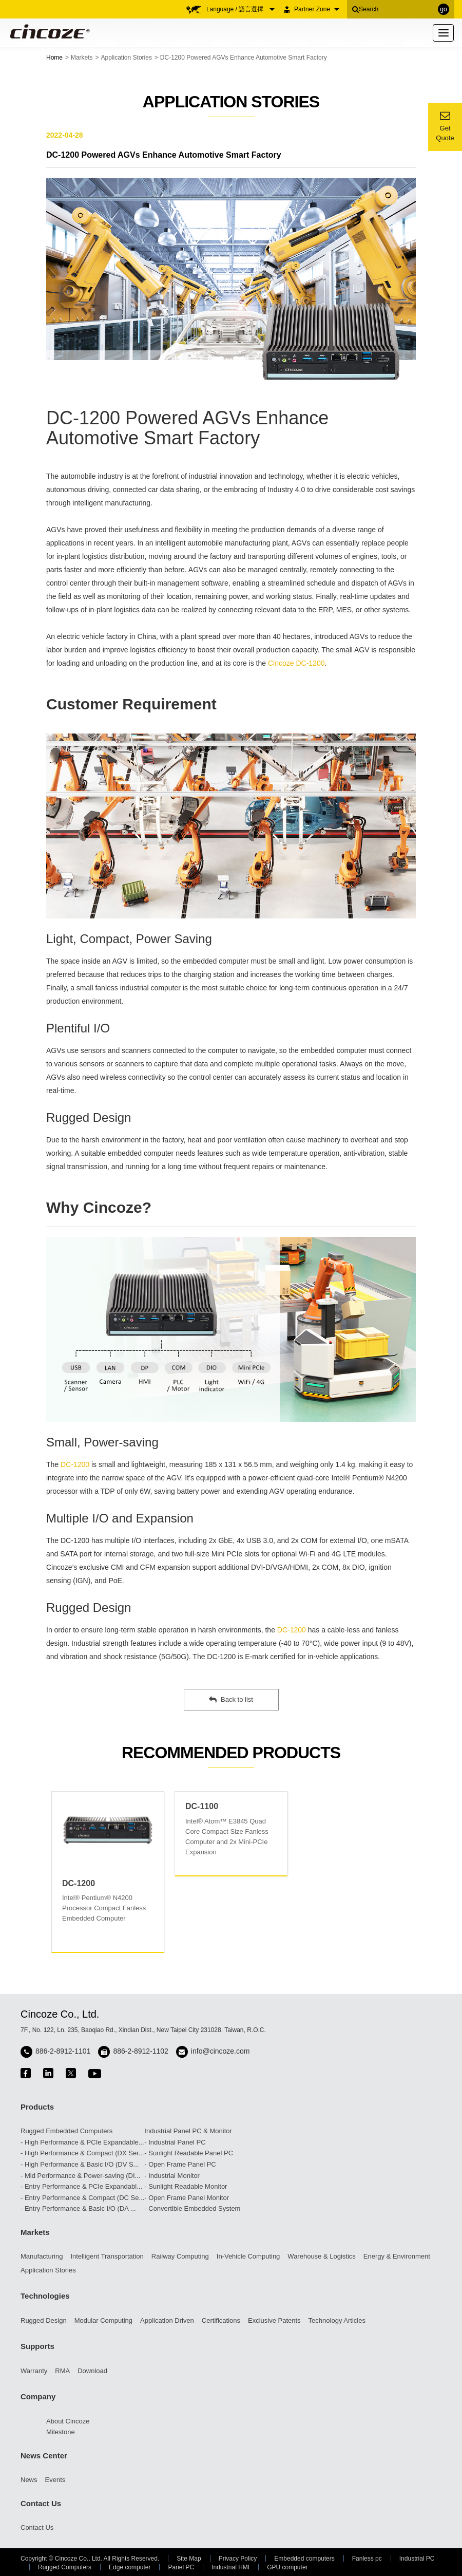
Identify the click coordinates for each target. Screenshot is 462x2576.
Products (37, 2106)
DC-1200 (75, 1464)
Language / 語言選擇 (240, 9)
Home (54, 57)
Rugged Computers (64, 2567)
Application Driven (167, 2320)
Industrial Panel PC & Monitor (188, 2131)
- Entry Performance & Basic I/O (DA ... (78, 2208)
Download (92, 2371)
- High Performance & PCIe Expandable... (82, 2142)
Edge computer (129, 2567)
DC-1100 (201, 1806)
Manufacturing (42, 2256)
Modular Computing (103, 2320)
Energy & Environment (396, 2256)
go (443, 9)
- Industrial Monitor (172, 2175)
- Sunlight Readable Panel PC (188, 2153)
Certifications (221, 2320)
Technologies (45, 2295)
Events (55, 2480)
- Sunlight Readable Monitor (185, 2186)
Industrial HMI (230, 2567)
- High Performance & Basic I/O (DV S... (80, 2164)
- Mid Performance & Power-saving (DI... (80, 2175)
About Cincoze (68, 2421)
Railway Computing (180, 2256)
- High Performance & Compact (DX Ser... (82, 2153)
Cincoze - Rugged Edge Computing (48, 31)
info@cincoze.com (220, 2051)
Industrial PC (417, 2558)
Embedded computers (304, 2558)
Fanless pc (367, 2558)
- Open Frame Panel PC (180, 2164)
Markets (82, 57)
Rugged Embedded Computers (66, 2131)
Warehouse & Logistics (321, 2256)
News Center (44, 2455)
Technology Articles (337, 2320)
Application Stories (126, 57)
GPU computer (287, 2567)
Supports (37, 2346)
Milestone (60, 2432)
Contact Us (41, 2503)
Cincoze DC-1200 (296, 663)
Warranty (34, 2371)
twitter (71, 2073)
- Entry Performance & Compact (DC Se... (82, 2198)
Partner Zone (316, 9)
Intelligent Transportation (106, 2256)
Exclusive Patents (274, 2320)
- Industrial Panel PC (174, 2142)
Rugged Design (44, 2320)
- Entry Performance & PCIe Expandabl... (81, 2186)
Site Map (189, 2558)
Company (38, 2396)
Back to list (231, 1700)
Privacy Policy (238, 2558)
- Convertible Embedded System (192, 2208)
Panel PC (181, 2567)
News (29, 2480)
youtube (94, 2073)
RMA (62, 2371)
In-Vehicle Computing (248, 2256)
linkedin (48, 2073)
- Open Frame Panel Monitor (186, 2198)
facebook (26, 2073)
